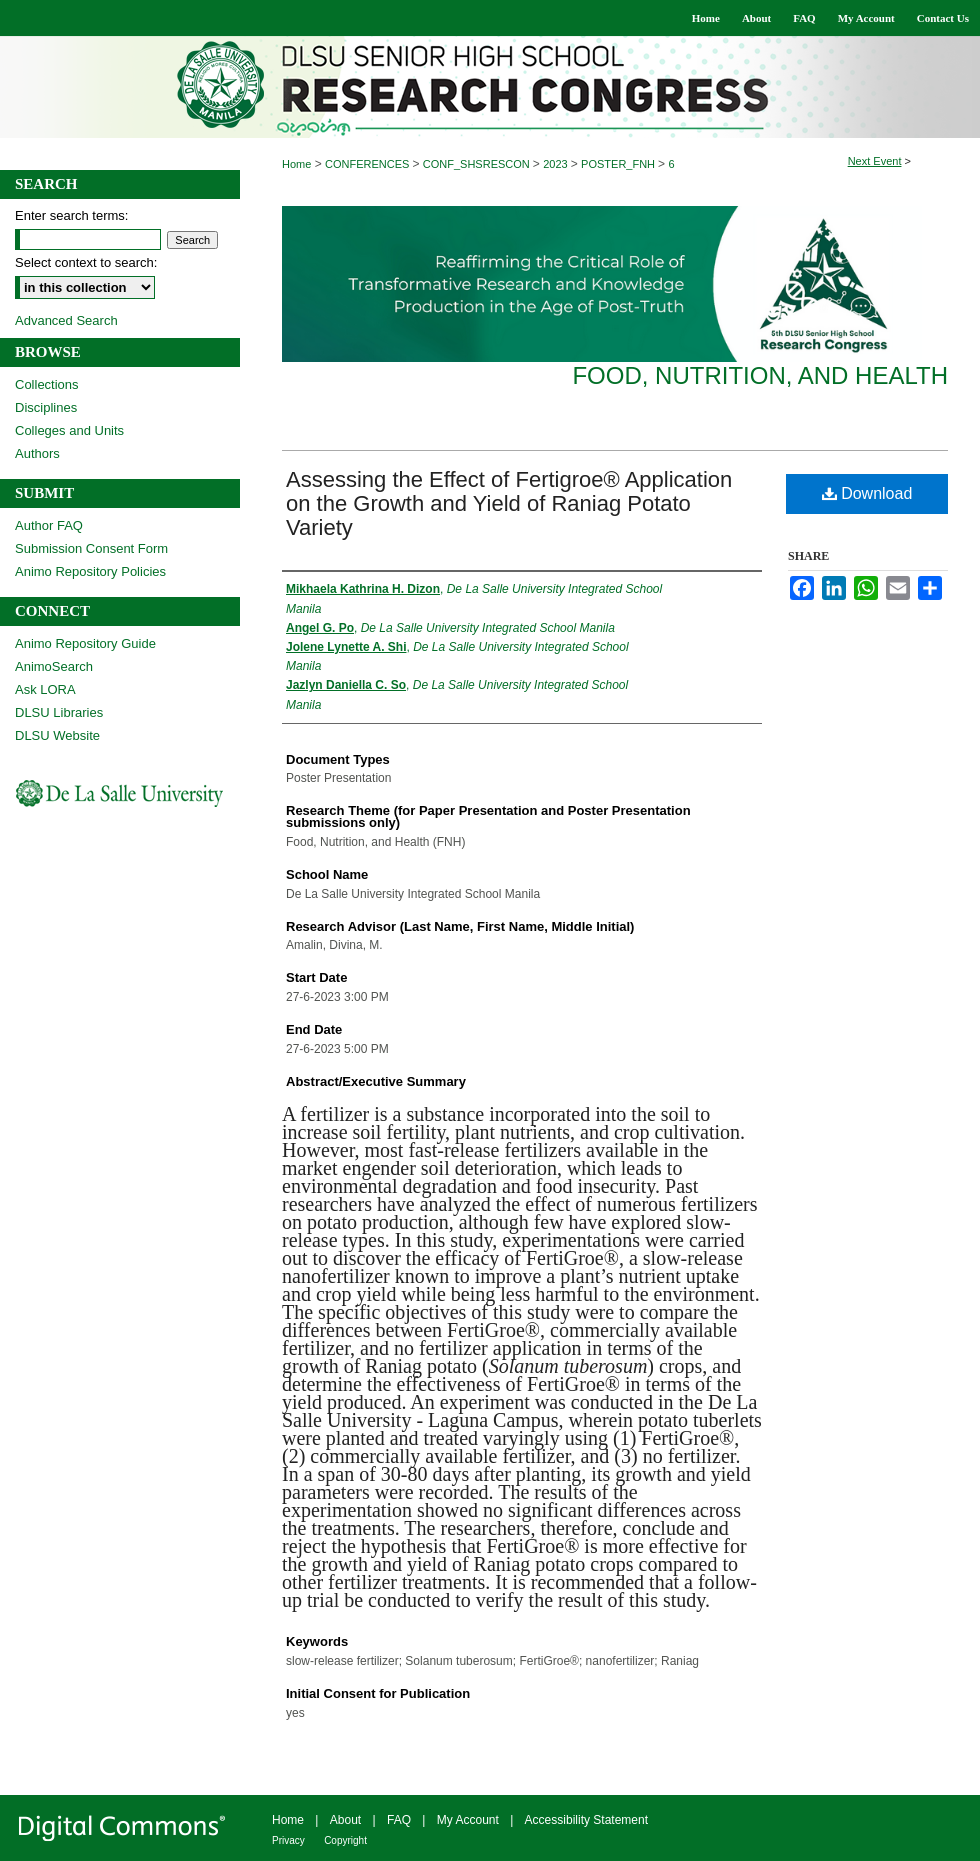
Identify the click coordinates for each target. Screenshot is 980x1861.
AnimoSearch (54, 666)
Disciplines (46, 407)
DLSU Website (57, 735)
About (345, 1820)
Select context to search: (86, 262)
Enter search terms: (71, 215)
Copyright (345, 1840)
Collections (47, 384)
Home (296, 164)
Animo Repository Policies (90, 571)
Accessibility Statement (586, 1820)
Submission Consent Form (91, 548)
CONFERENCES (368, 164)
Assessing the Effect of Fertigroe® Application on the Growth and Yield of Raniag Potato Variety (509, 503)
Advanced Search (66, 320)
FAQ (399, 1820)
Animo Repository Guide (85, 643)
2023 (557, 164)
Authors (37, 453)
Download (867, 493)
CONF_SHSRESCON (478, 164)
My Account (468, 1820)
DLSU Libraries (59, 712)
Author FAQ (49, 525)
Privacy (288, 1840)
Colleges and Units (69, 430)
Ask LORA (45, 689)
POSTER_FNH (619, 164)
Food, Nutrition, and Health (760, 375)
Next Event (875, 161)
